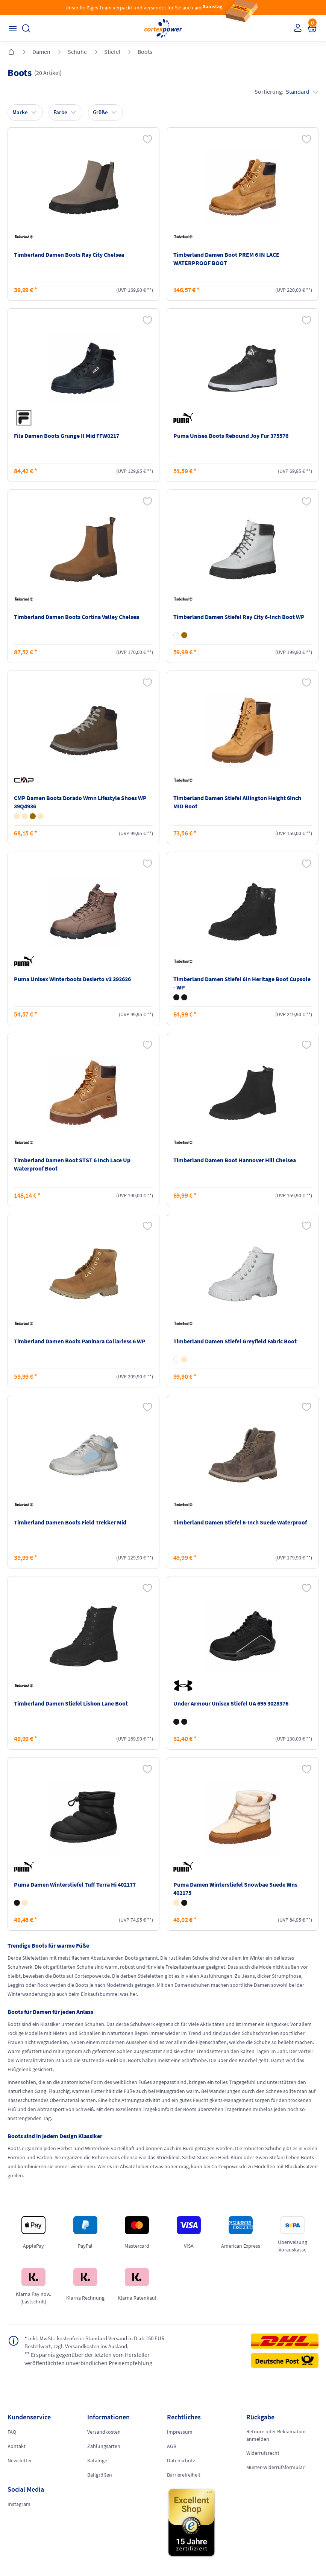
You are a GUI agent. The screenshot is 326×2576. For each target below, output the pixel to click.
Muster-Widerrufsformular (275, 2467)
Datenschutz (181, 2460)
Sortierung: (286, 91)
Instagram (19, 2504)
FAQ (12, 2431)
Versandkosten (104, 2431)
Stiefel (112, 52)
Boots (145, 52)
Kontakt (17, 2446)
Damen (41, 52)
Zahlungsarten (103, 2446)
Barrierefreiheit (183, 2474)
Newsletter (20, 2460)
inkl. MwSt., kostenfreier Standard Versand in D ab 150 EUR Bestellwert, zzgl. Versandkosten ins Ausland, (100, 2342)
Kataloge (97, 2460)
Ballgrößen (99, 2474)
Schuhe (77, 52)
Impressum (180, 2431)
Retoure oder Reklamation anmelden (276, 2435)
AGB (171, 2446)
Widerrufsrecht (262, 2452)
